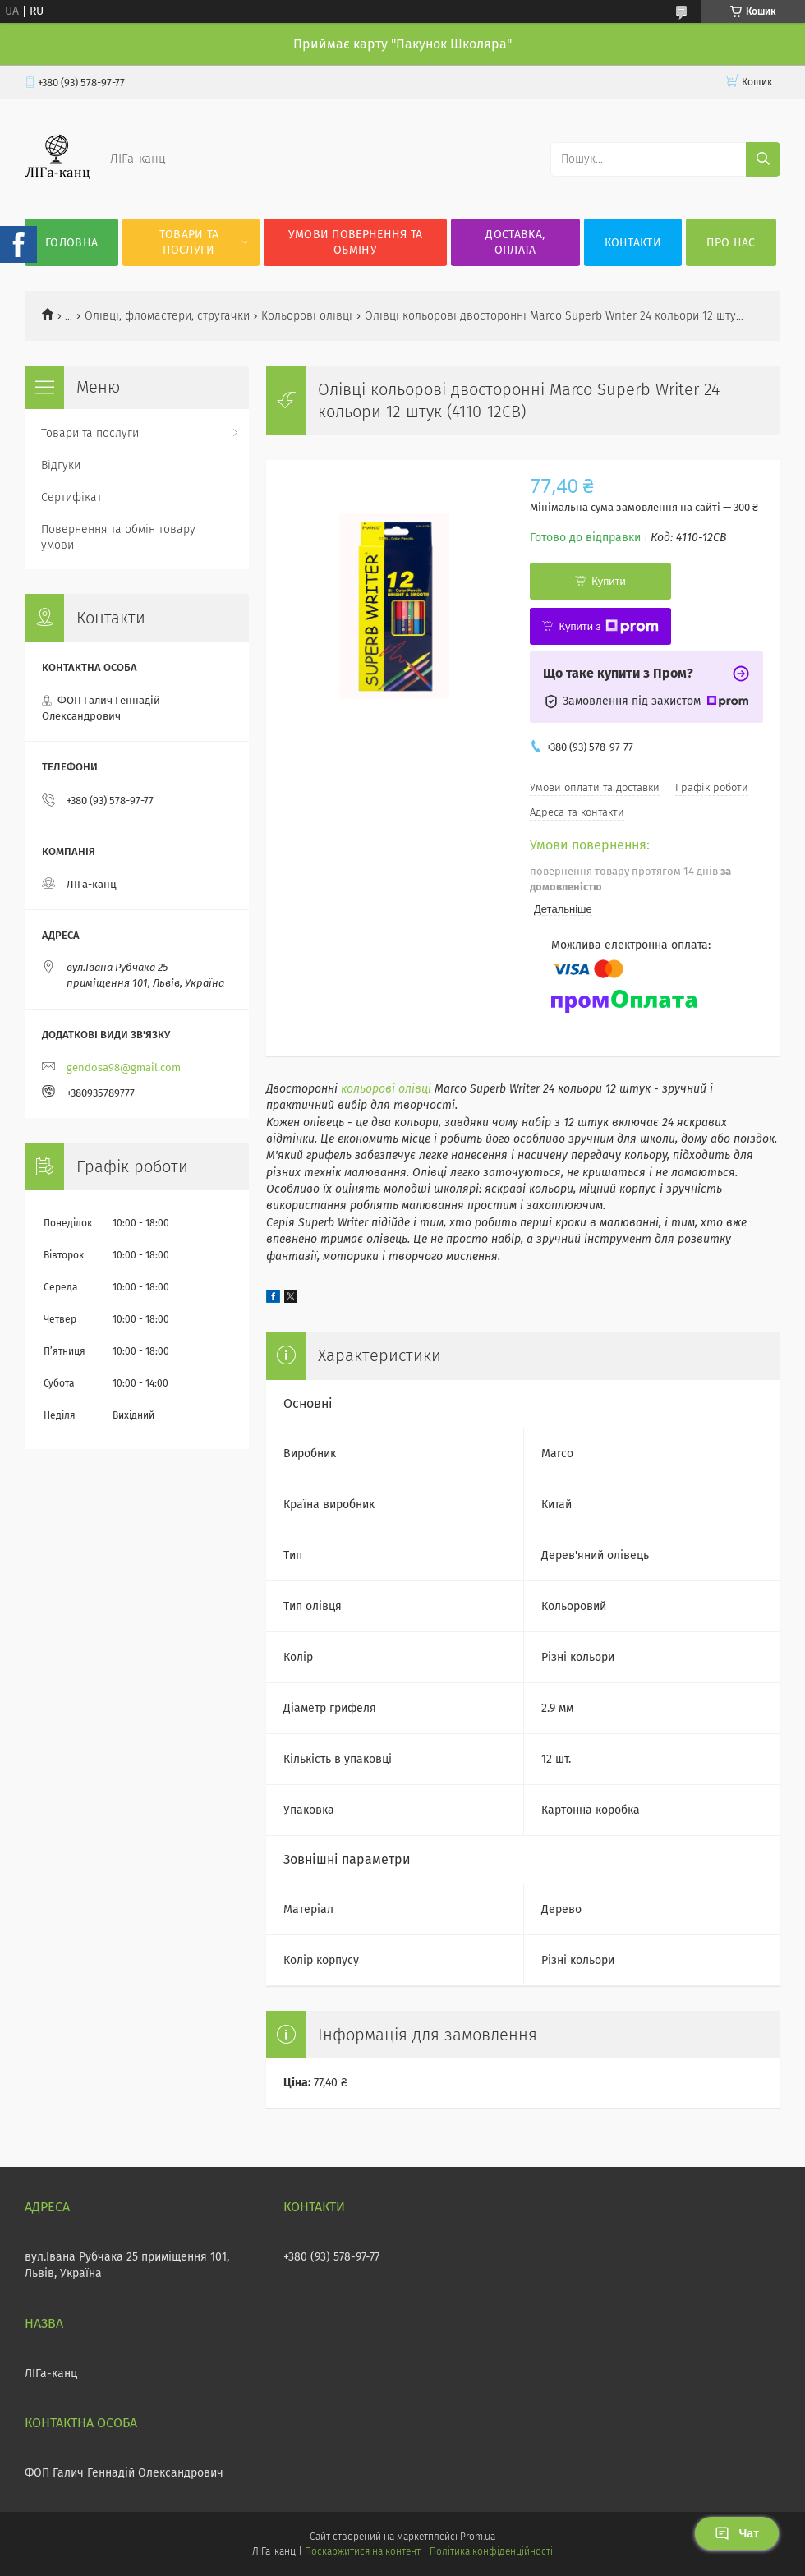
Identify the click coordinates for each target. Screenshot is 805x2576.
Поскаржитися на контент (363, 2551)
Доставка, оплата (515, 242)
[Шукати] (763, 159)
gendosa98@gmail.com (124, 1067)
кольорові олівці (386, 1089)
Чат (737, 2533)
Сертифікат (71, 497)
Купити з (608, 626)
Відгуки (60, 465)
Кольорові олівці (306, 316)
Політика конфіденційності (491, 2551)
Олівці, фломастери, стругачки (167, 316)
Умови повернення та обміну (355, 242)
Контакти (633, 243)
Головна (71, 243)
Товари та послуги (189, 242)
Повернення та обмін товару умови (118, 537)
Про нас (730, 243)
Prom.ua (477, 2536)
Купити (608, 581)
